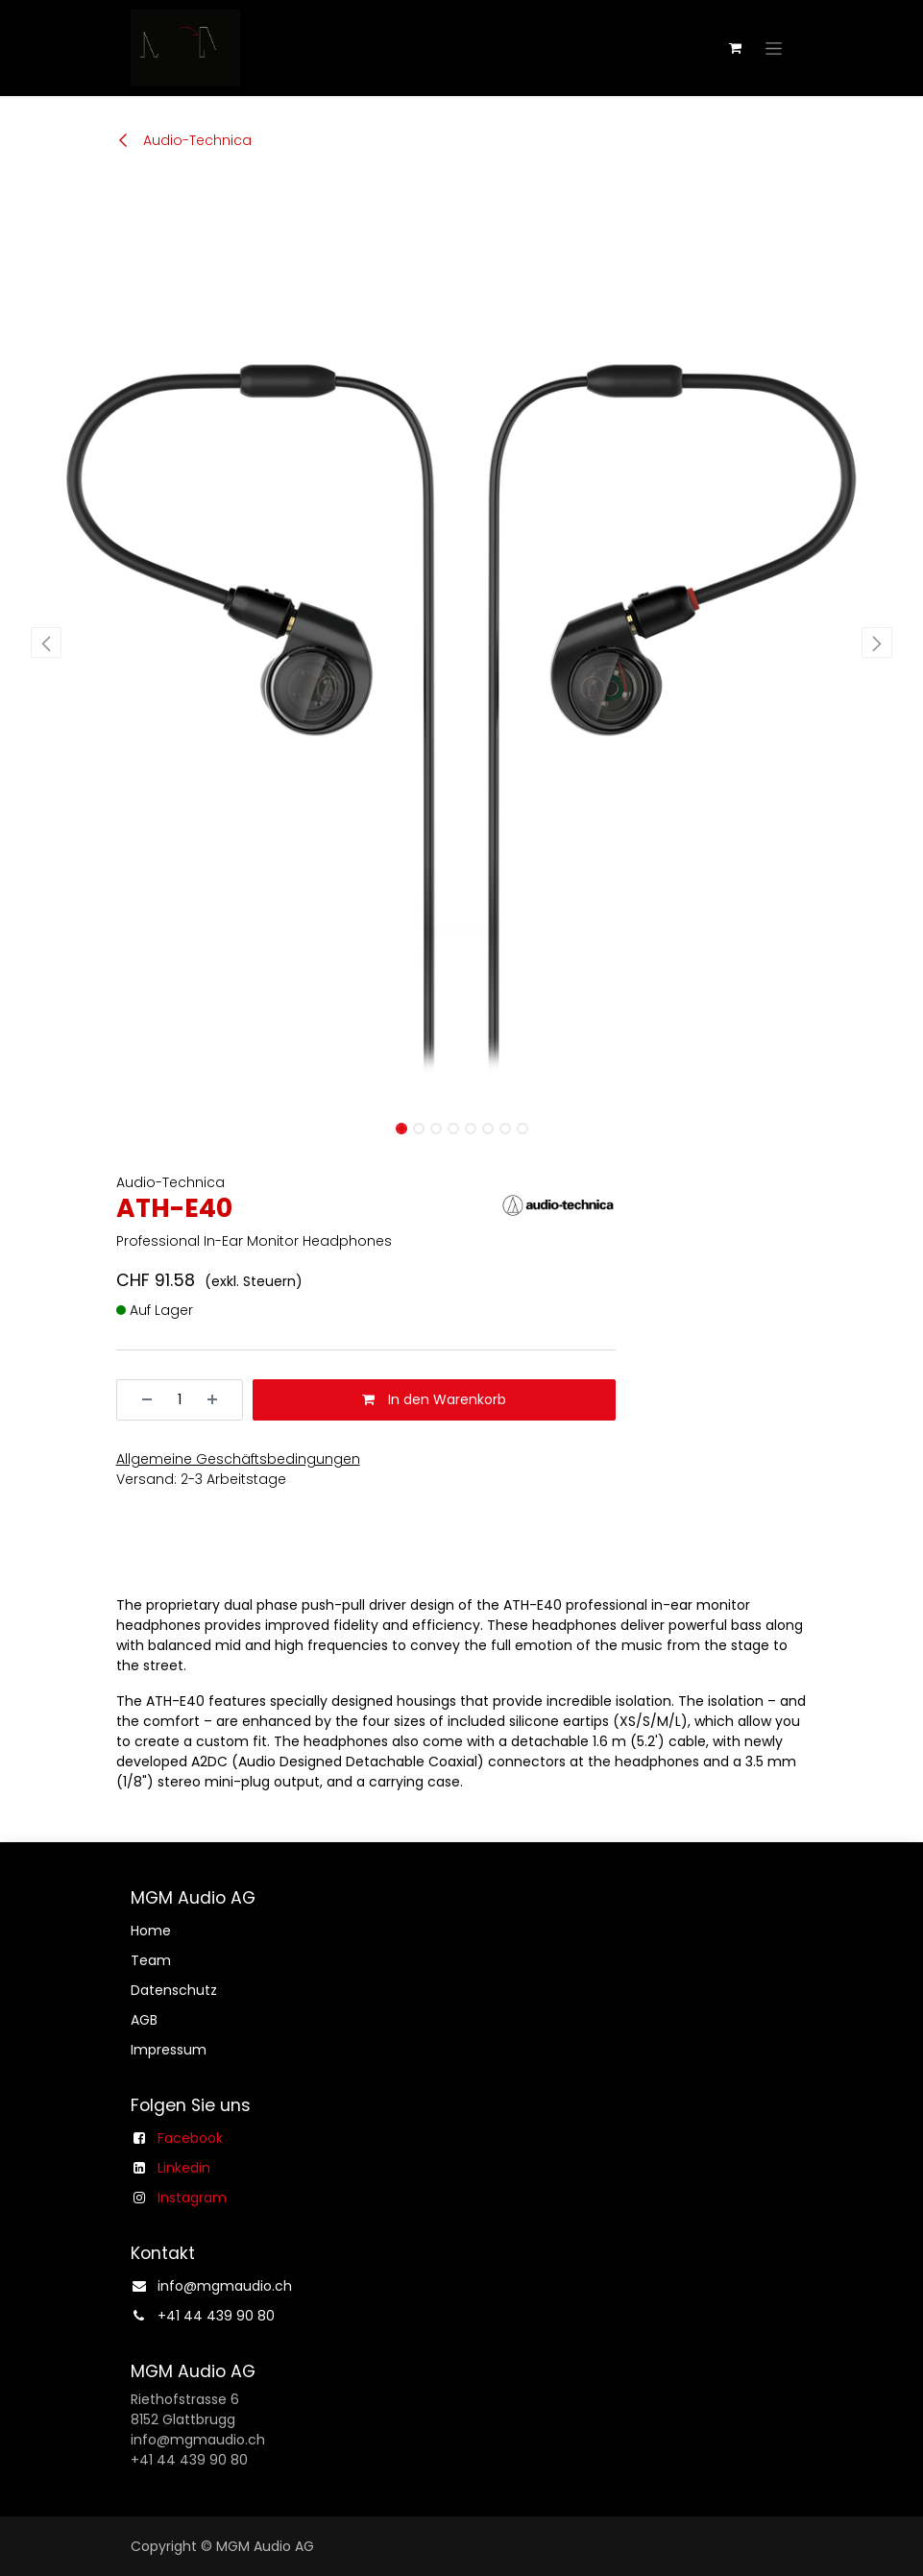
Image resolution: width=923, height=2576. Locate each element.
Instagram (192, 2197)
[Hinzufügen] (219, 1400)
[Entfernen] (140, 1400)
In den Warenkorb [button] (434, 1399)
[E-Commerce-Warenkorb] (735, 48)
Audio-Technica (184, 140)
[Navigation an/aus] (773, 48)
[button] (46, 642)
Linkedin (184, 2167)
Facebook (190, 2138)
